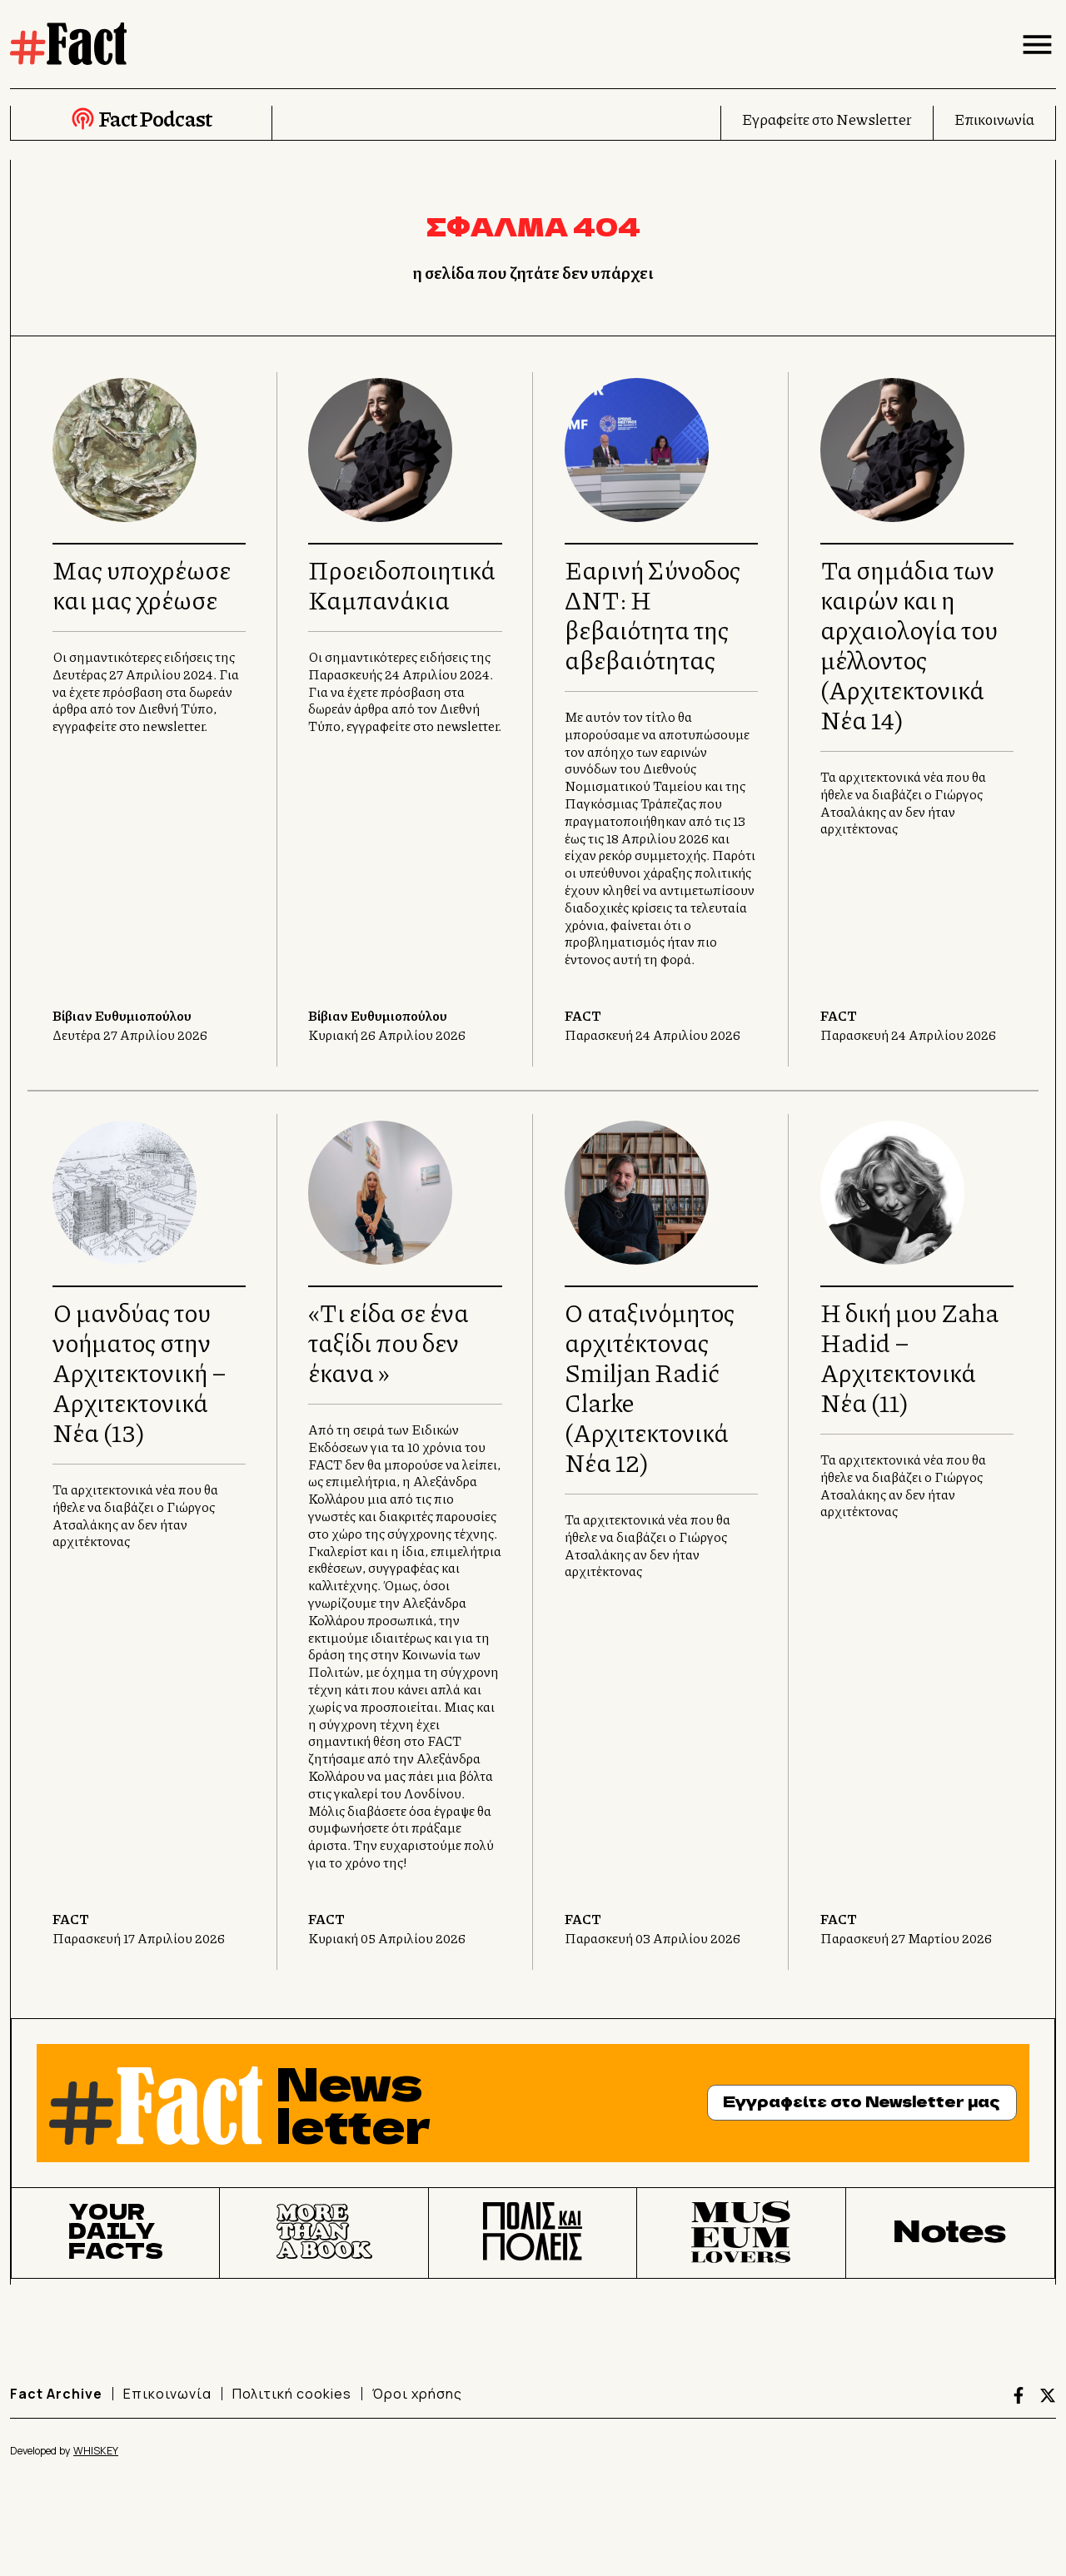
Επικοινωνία (994, 119)
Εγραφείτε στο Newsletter (827, 119)
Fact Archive (56, 2394)
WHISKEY (95, 2451)
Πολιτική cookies (291, 2394)
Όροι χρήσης (417, 2394)
